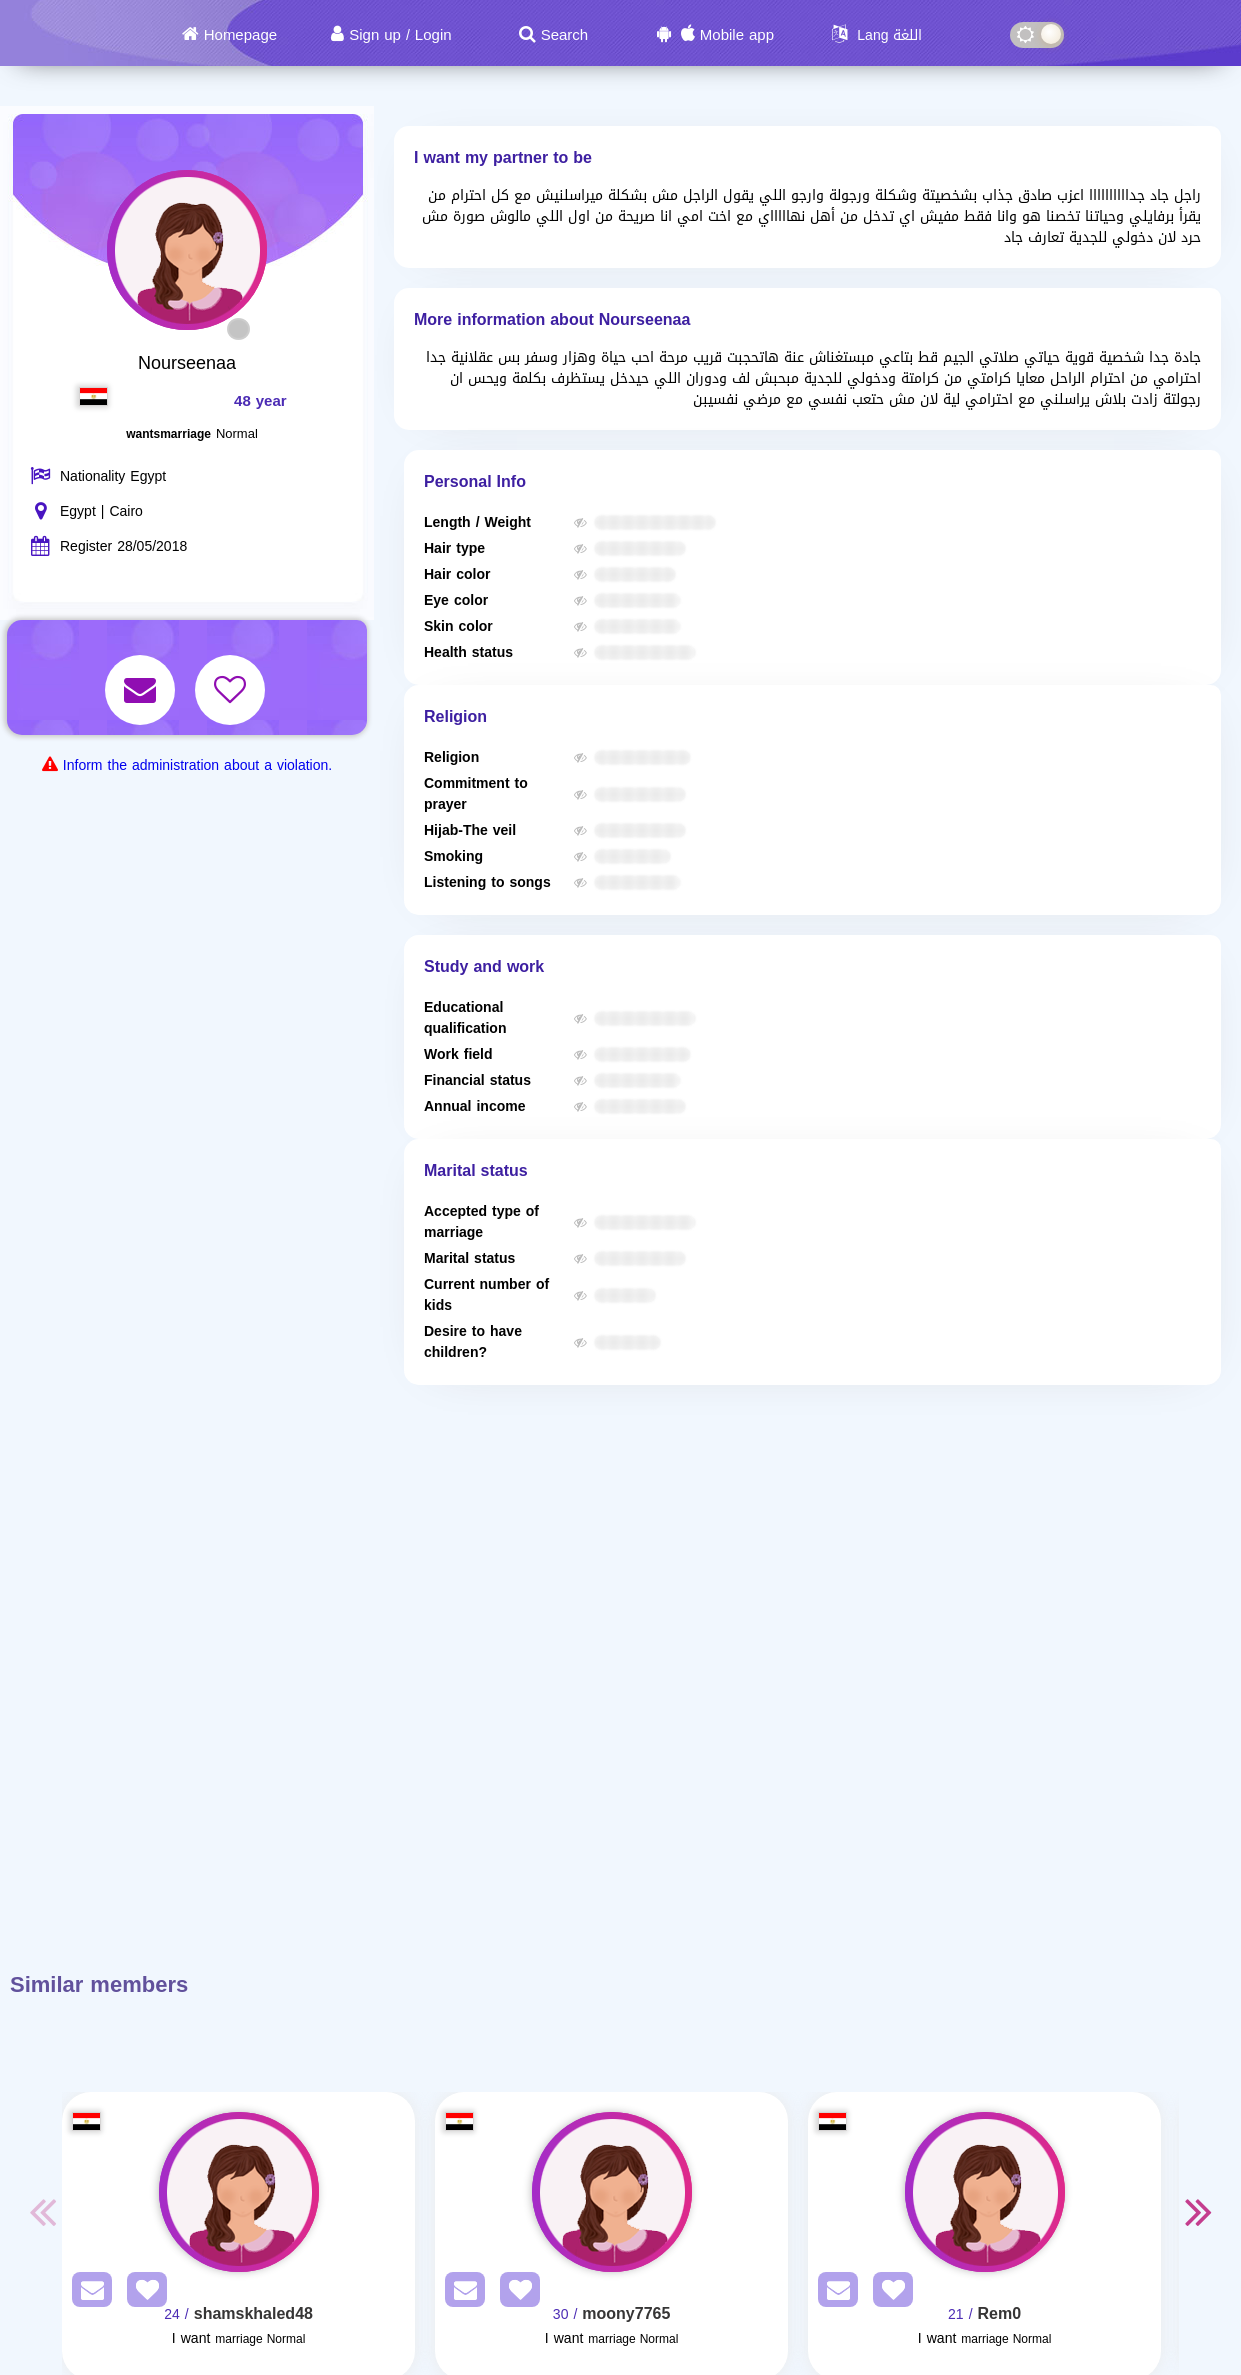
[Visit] (238, 2192)
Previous (42, 2211)
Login (433, 35)
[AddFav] (142, 2293)
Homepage (240, 35)
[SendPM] (87, 2293)
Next (1199, 2211)
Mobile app (737, 35)
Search (565, 35)
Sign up (375, 35)
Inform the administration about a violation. (197, 765)
